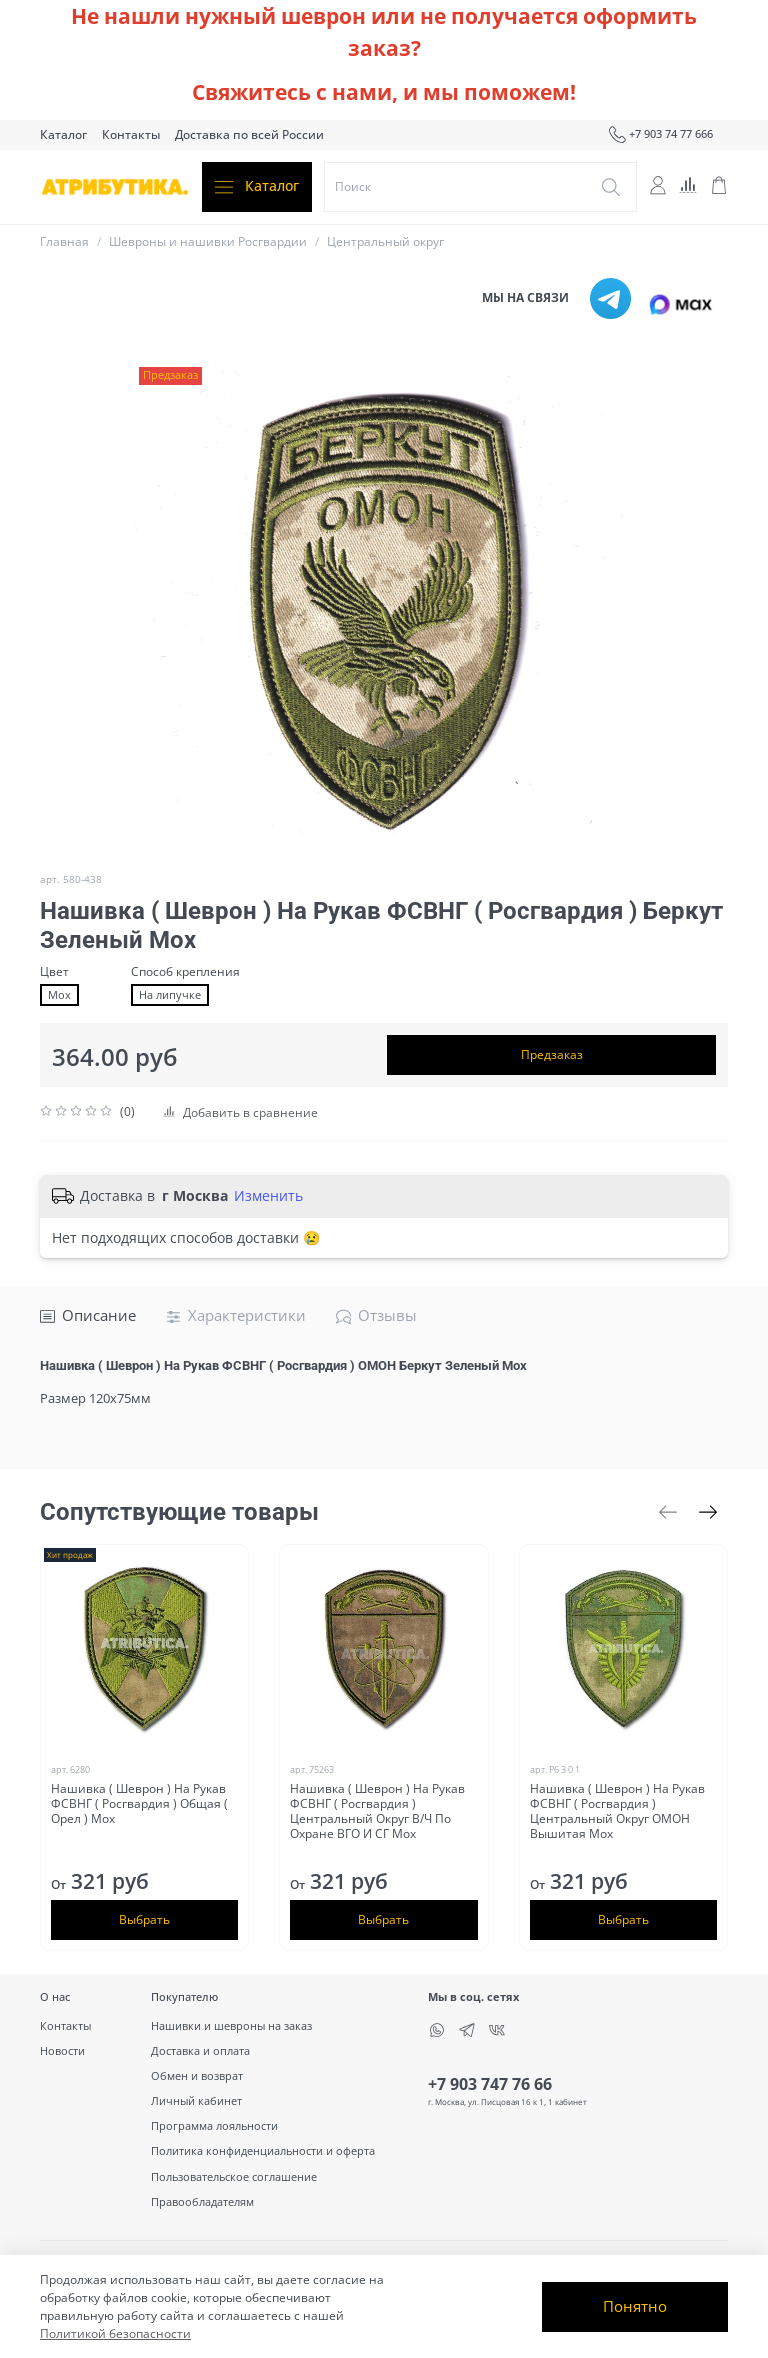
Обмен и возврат (197, 2075)
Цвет (54, 972)
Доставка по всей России (249, 134)
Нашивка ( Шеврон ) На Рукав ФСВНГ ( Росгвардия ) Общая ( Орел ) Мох (139, 1803)
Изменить (268, 1196)
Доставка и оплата (200, 2050)
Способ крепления (185, 972)
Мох (59, 995)
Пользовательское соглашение (234, 2176)
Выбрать (144, 1919)
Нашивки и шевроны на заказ (231, 2025)
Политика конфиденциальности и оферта (263, 2150)
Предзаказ (552, 1054)
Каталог (63, 134)
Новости (62, 2050)
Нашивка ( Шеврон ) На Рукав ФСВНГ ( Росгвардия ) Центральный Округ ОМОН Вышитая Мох (617, 1811)
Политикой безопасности (115, 2333)
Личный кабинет (196, 2100)
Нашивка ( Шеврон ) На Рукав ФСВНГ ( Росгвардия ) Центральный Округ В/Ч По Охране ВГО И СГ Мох (377, 1811)
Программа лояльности (214, 2125)
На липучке (170, 995)
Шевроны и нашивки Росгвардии (208, 241)
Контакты (131, 134)
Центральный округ (385, 241)
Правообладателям (202, 2201)
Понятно (635, 2306)
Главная (64, 241)
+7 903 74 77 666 (661, 135)
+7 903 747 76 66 (490, 2084)
